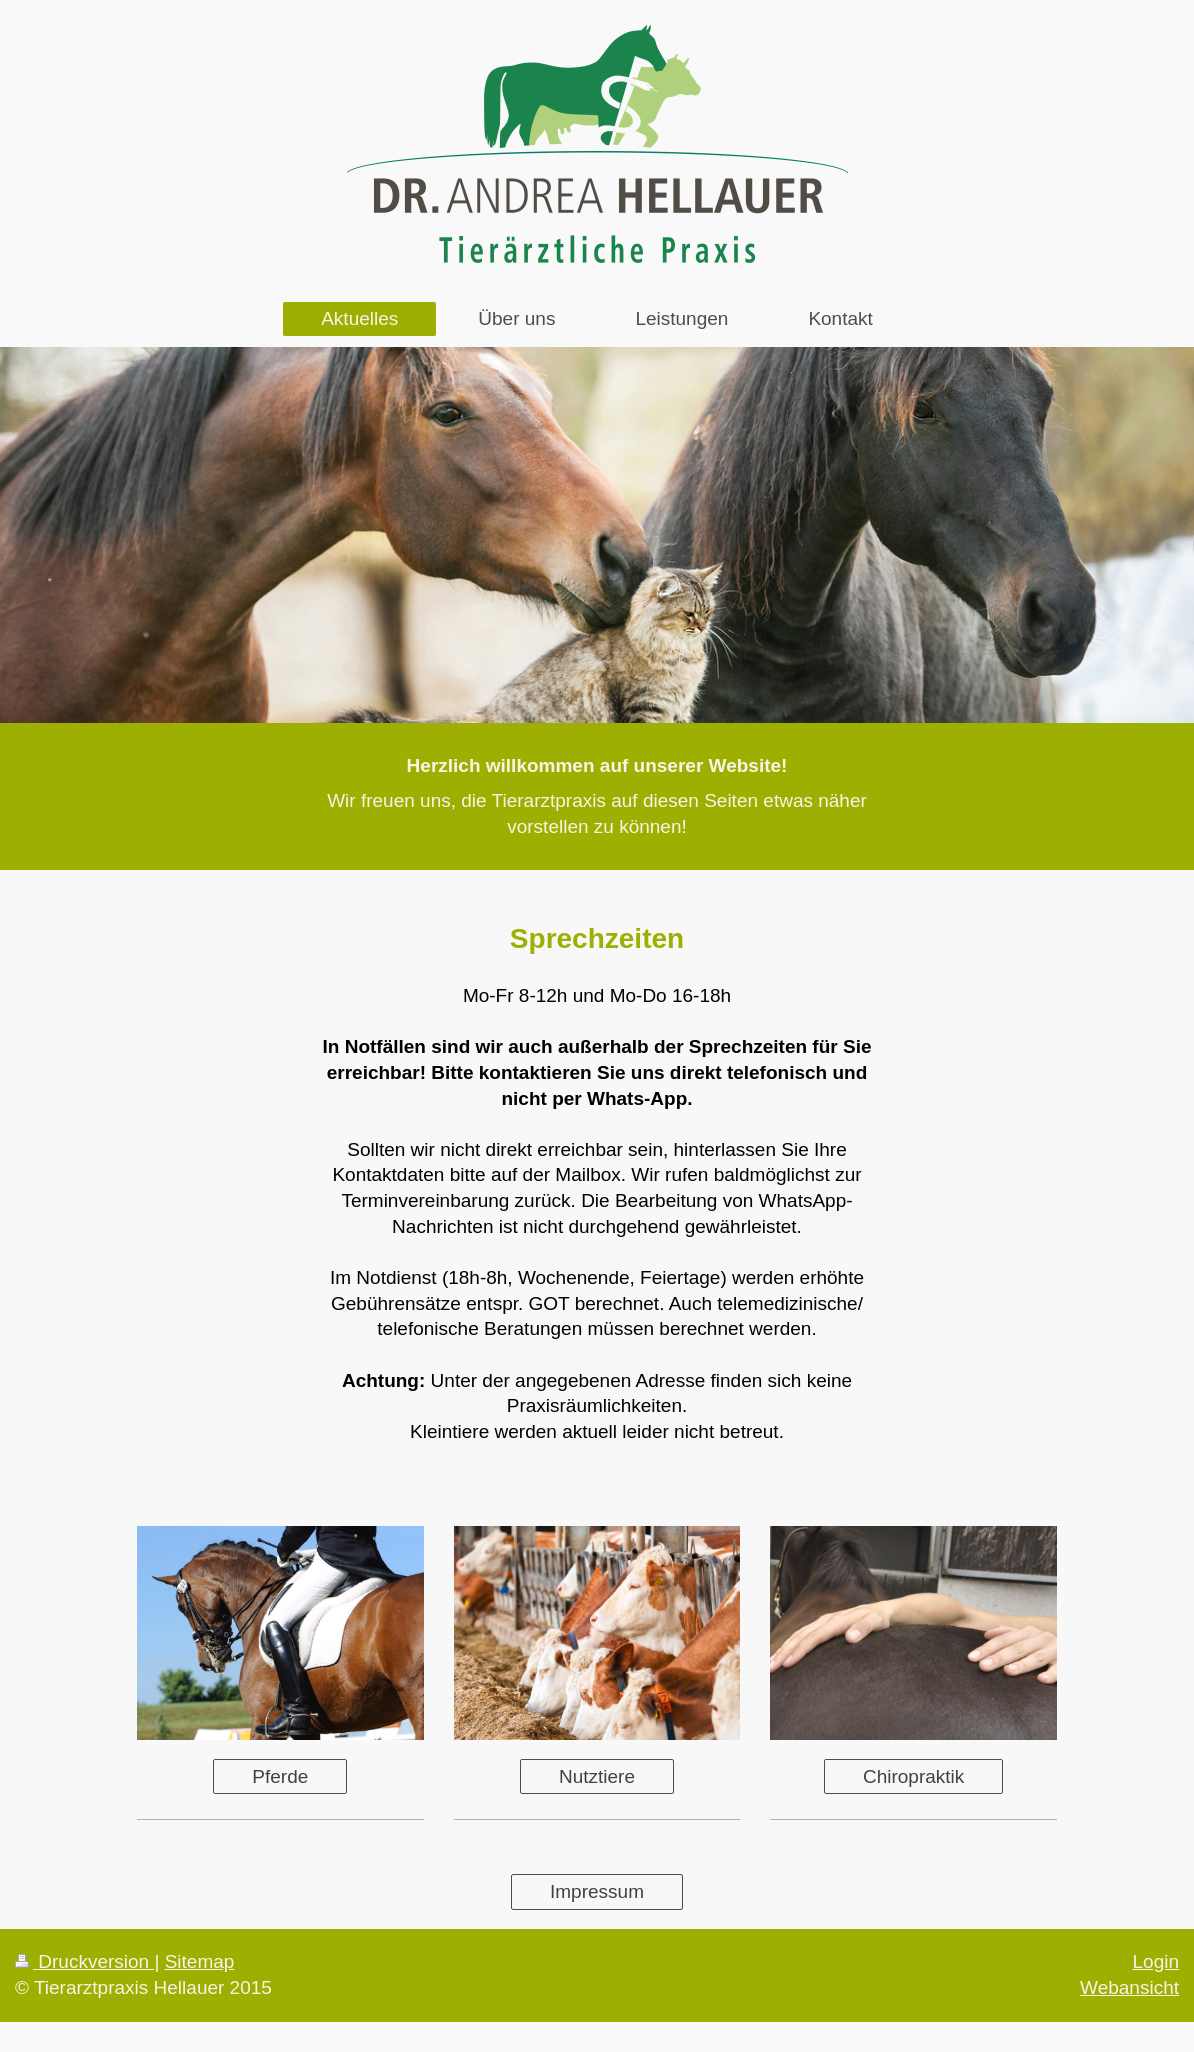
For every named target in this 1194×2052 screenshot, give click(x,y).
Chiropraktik (913, 1776)
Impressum (597, 1891)
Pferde (280, 1776)
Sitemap (200, 1961)
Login (1156, 1961)
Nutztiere (597, 1776)
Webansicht (1129, 1987)
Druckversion (84, 1961)
